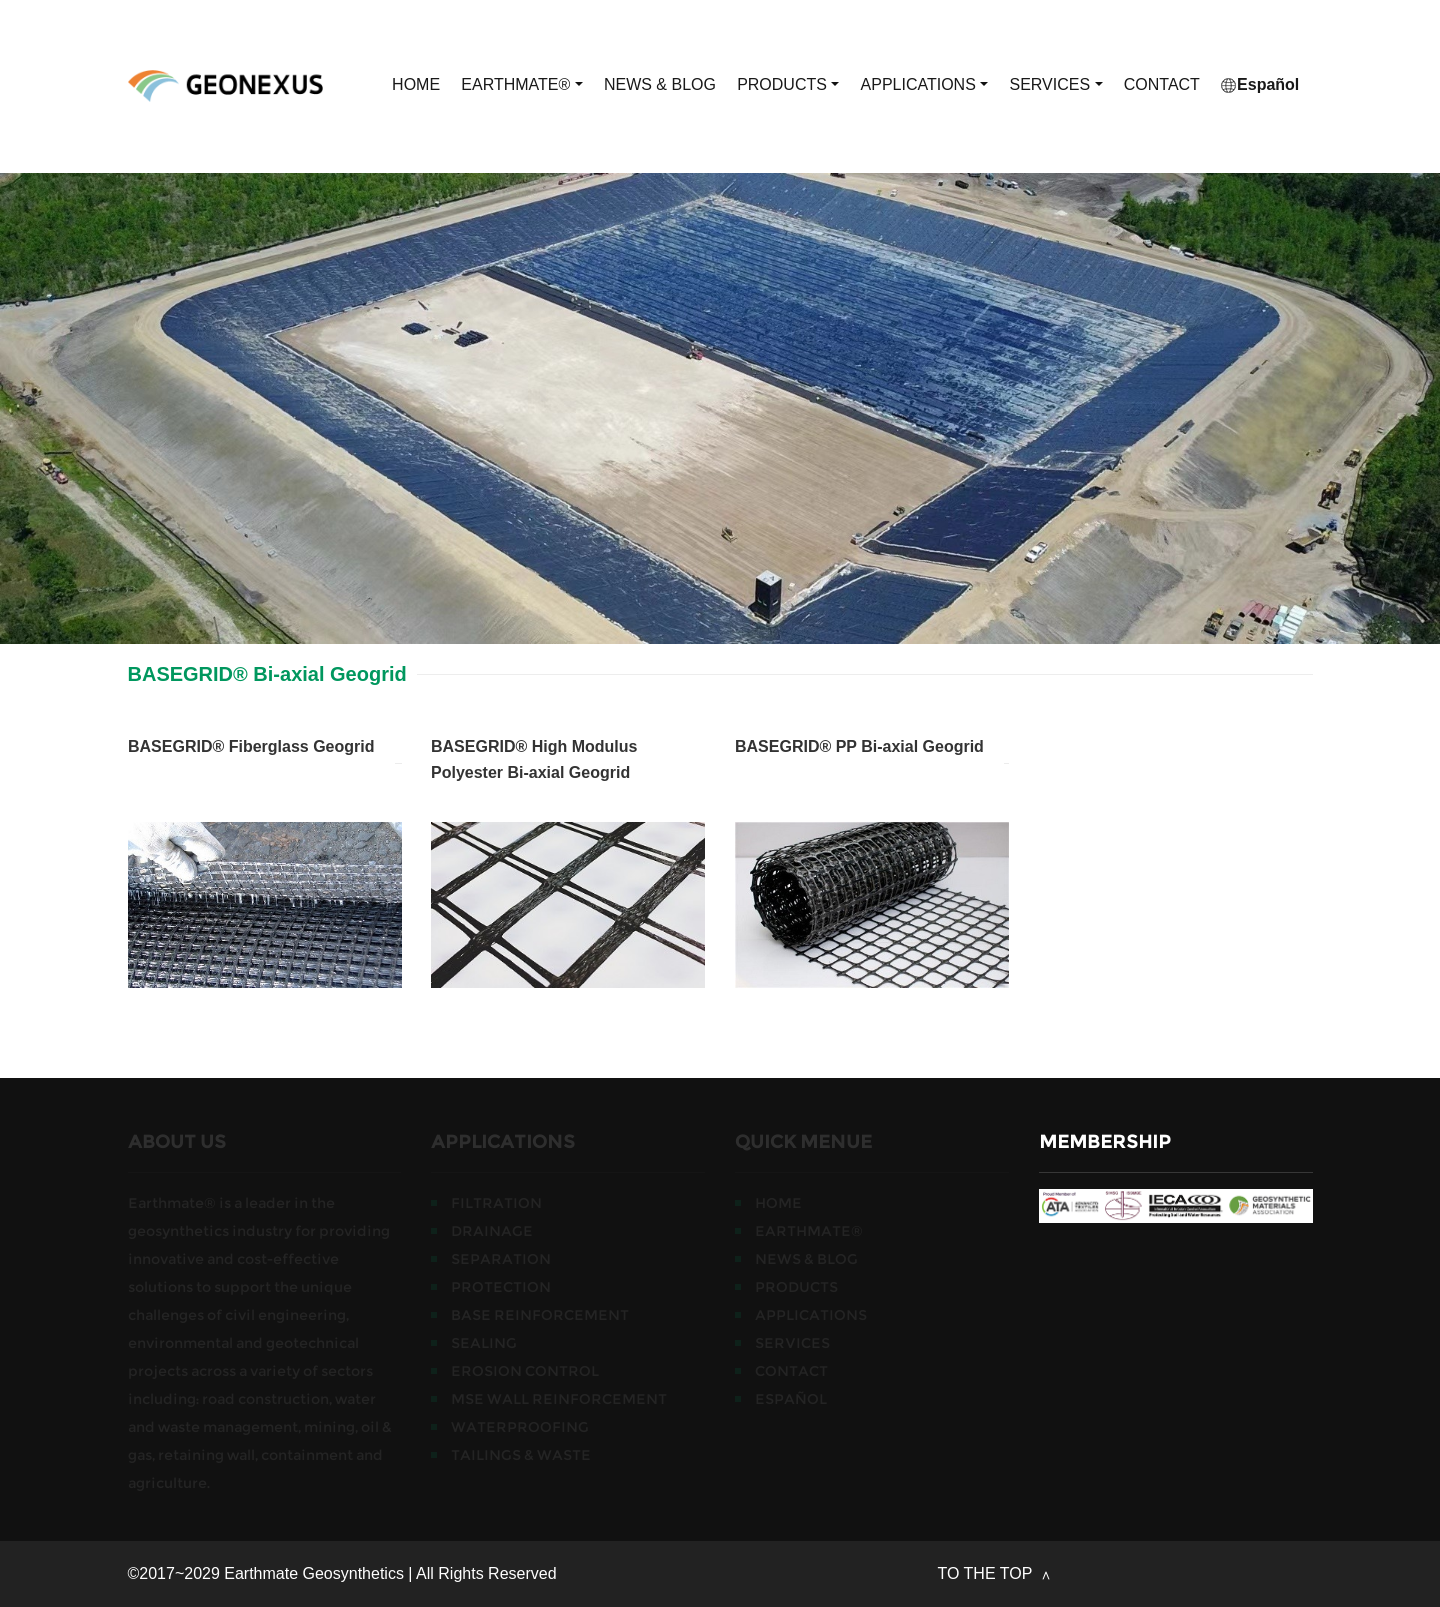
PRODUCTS (788, 85)
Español (1260, 84)
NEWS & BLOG (660, 84)
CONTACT (1162, 84)
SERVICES (1055, 85)
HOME (416, 84)
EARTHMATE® (521, 85)
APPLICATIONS (925, 85)
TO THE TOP (987, 1573)
